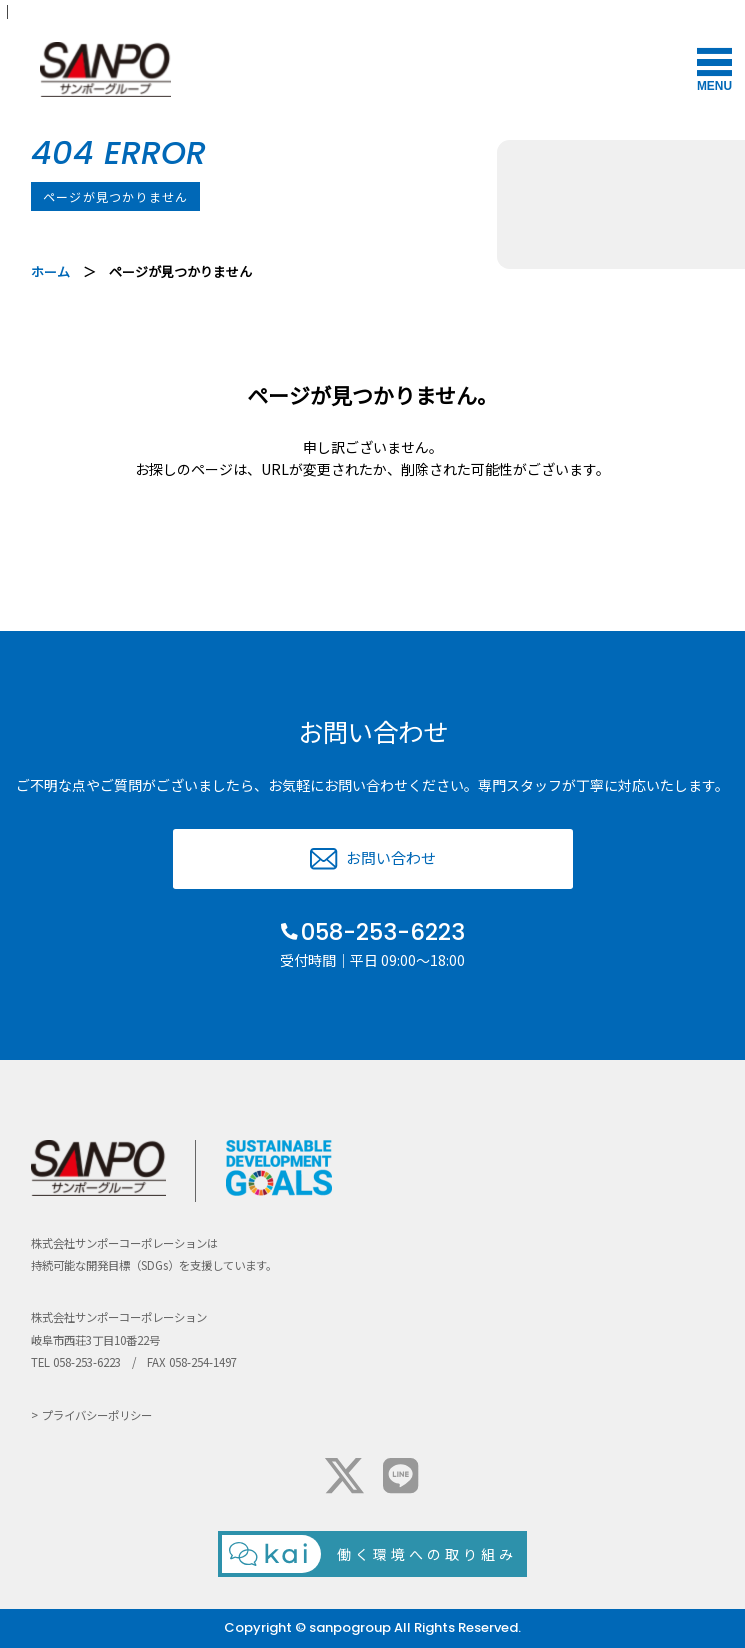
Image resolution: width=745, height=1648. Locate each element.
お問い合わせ (391, 857)
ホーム (50, 271)
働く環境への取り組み (427, 1554)
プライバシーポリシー (97, 1415)
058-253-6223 (383, 932)
